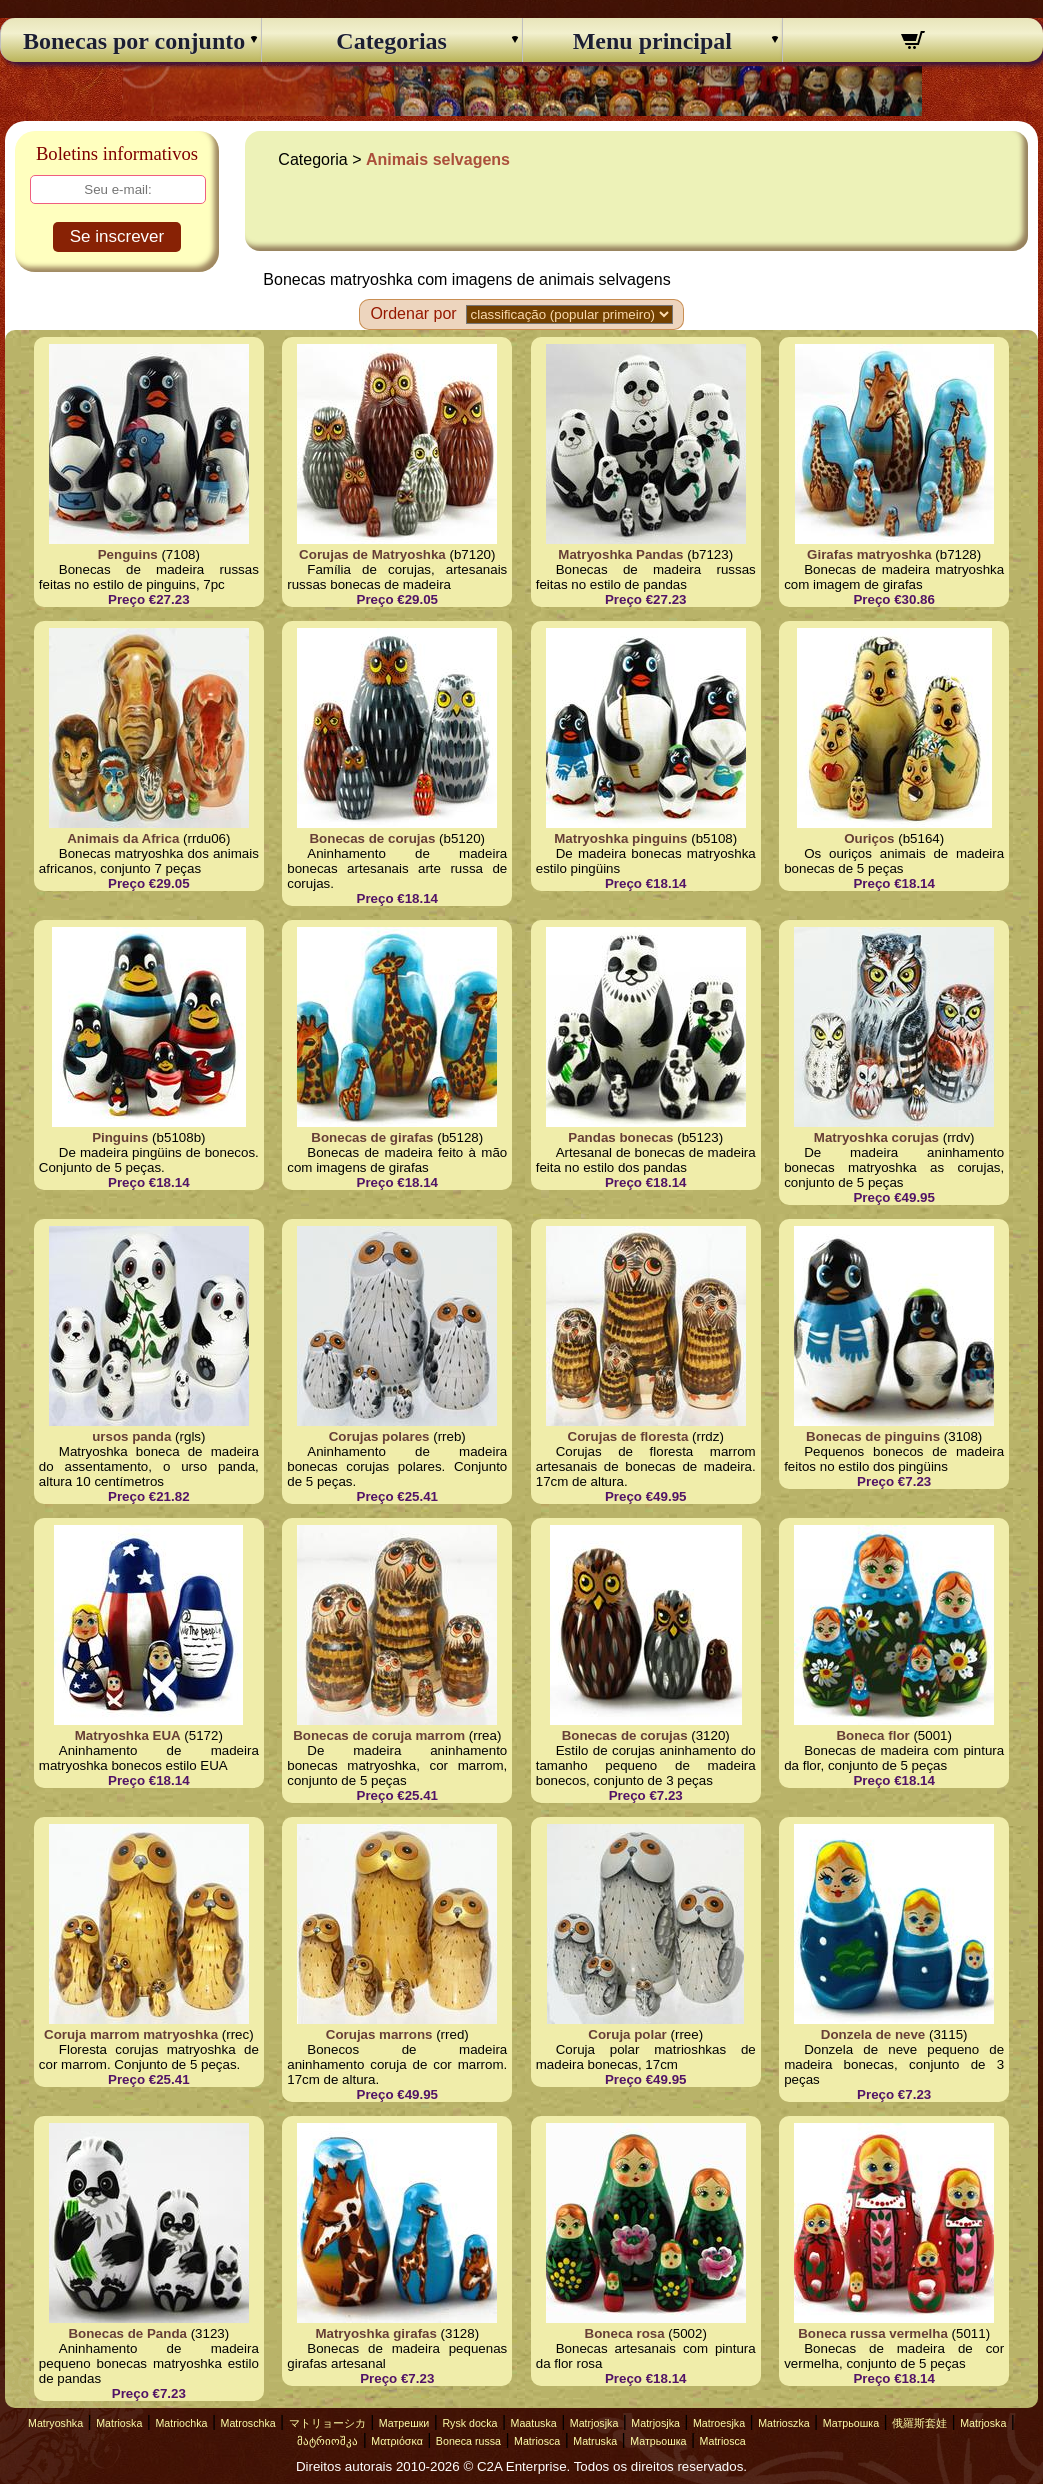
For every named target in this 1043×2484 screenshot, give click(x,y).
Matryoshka (55, 2423)
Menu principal (652, 41)
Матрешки (404, 2423)
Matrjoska (983, 2423)
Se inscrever (117, 236)
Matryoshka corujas (876, 1137)
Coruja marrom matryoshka (131, 2034)
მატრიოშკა (327, 2441)
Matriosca (537, 2441)
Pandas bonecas (620, 1137)
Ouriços (869, 838)
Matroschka (248, 2423)
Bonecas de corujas (372, 838)
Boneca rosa (625, 2333)
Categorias (391, 41)
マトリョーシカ (327, 2423)
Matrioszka (784, 2423)
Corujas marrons (379, 2034)
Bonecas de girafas (372, 1137)
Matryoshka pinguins (620, 838)
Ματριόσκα (397, 2441)
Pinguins (120, 1137)
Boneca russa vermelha (873, 2333)
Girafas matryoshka (869, 554)
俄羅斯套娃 (919, 2423)
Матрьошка (851, 2423)
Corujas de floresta (628, 1436)
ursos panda (131, 1436)
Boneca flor (872, 1735)
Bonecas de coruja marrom (379, 1735)
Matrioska (119, 2423)
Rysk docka (469, 2423)
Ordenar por (413, 313)
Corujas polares (379, 1436)
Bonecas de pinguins (873, 1436)
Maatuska (534, 2423)
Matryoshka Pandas (620, 554)
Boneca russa (468, 2441)
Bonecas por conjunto (131, 41)
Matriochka (181, 2423)
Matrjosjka (594, 2423)
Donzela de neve (873, 2034)
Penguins (128, 554)
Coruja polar (627, 2034)
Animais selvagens (438, 159)
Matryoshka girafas (375, 2333)
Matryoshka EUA (128, 1735)
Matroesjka (719, 2423)
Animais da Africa (123, 838)
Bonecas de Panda (127, 2333)
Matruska (595, 2441)
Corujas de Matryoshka (372, 554)
